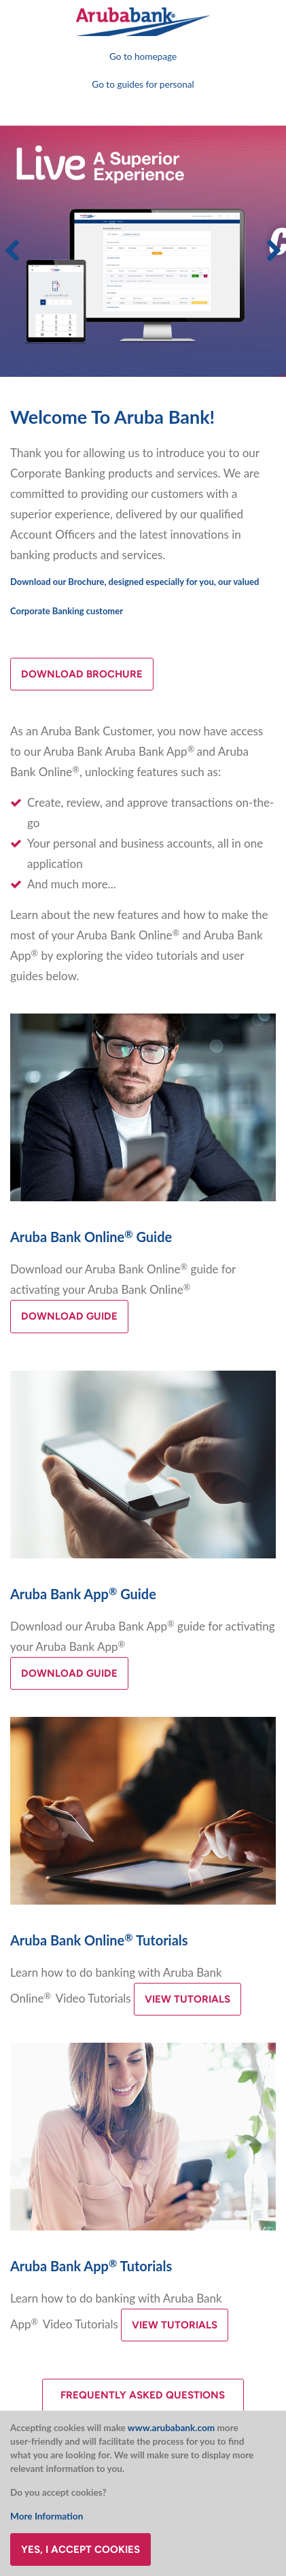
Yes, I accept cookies (80, 2549)
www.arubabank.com (171, 2427)
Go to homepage (143, 56)
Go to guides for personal (143, 84)
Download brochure (82, 674)
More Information (46, 2516)
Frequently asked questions (142, 2395)
